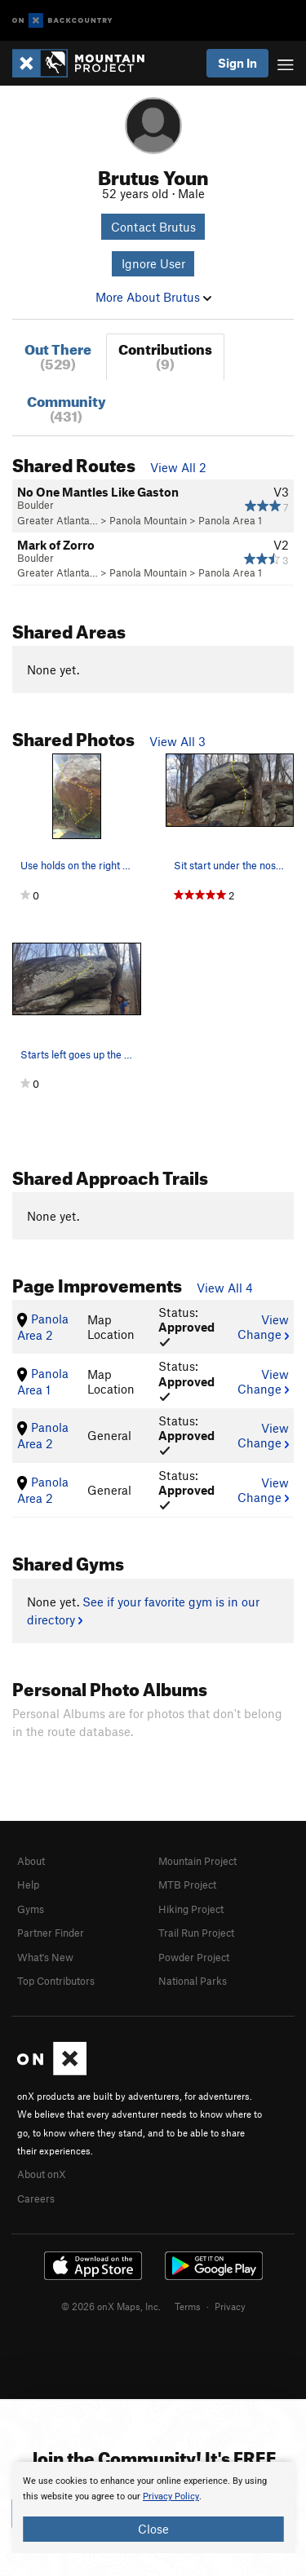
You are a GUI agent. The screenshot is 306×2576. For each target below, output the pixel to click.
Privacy (230, 2306)
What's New (45, 1957)
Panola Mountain (148, 520)
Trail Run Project (196, 1932)
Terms (188, 2306)
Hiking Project (191, 1908)
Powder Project (193, 1957)
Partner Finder (50, 1932)
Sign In (237, 62)
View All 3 (177, 741)
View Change (263, 1326)
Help (28, 1884)
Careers (36, 2198)
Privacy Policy (171, 2496)
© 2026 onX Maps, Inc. (111, 2306)
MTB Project (187, 1884)
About (31, 1860)
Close (153, 2528)
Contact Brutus (153, 226)
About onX (41, 2174)
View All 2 (178, 467)
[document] (153, 2507)
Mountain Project (197, 1860)
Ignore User (153, 263)
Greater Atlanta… (57, 520)
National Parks (192, 1980)
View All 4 (225, 1287)
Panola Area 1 (230, 520)
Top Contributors (56, 1980)
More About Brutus (153, 296)
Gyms (30, 1908)
